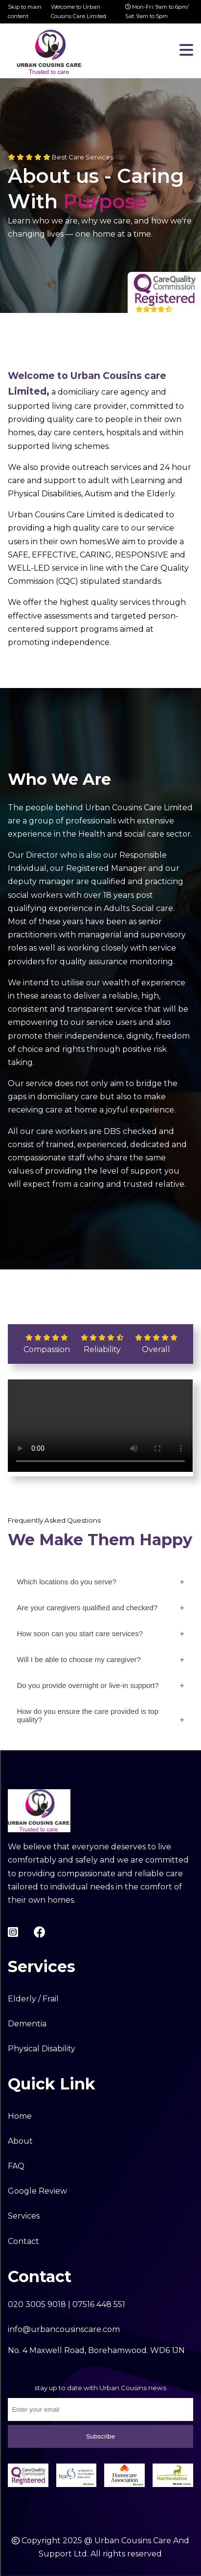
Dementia (27, 2023)
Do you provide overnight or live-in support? (87, 1685)
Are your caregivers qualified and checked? (87, 1607)
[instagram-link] (13, 1932)
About (20, 2141)
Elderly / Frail (33, 1998)
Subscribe (100, 2436)
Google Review (37, 2191)
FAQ (16, 2166)
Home (20, 2116)
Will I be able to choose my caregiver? (78, 1659)
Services (24, 2216)
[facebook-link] (39, 1932)
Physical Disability (41, 2048)
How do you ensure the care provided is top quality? (87, 1715)
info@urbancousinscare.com (64, 2329)
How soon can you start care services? (80, 1633)
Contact (23, 2241)
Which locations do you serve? (66, 1581)
